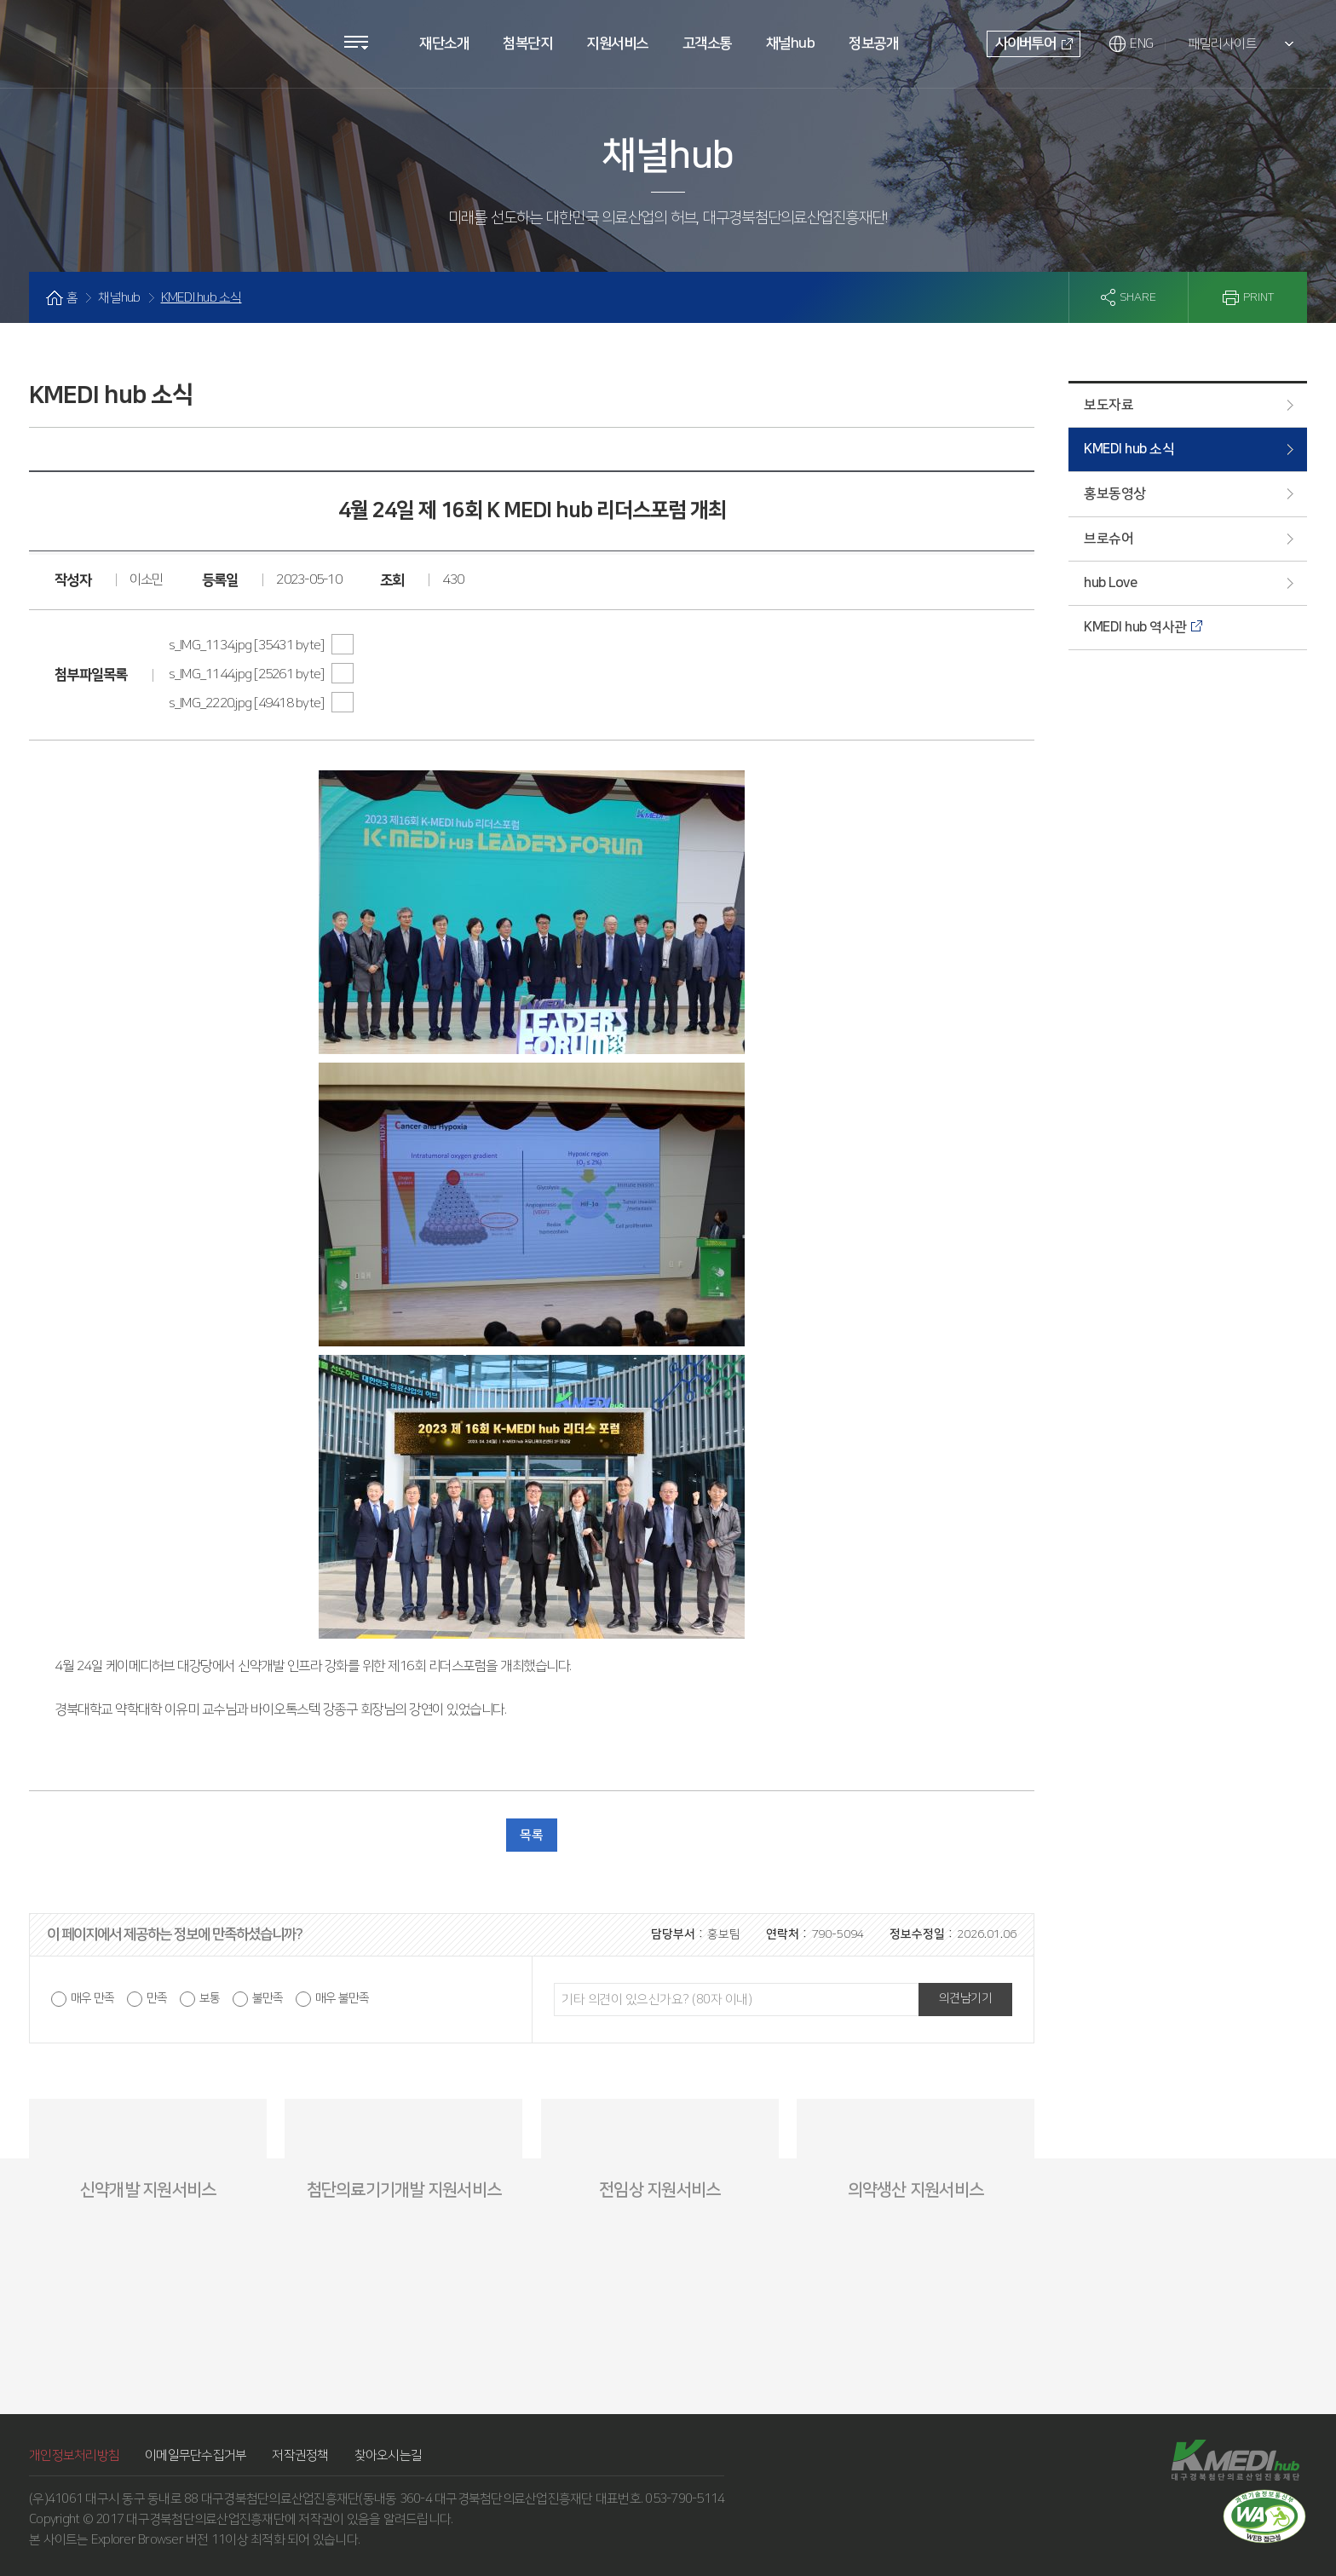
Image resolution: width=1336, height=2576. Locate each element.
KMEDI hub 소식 (1129, 449)
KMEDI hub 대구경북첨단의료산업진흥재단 (123, 36)
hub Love (1110, 583)
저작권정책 (300, 2455)
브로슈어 (1108, 538)
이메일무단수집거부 (195, 2455)
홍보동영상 (1115, 493)
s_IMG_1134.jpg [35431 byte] (248, 645)
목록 (532, 1835)
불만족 (267, 1998)
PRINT (1258, 297)
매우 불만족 (342, 1998)
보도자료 (1108, 404)
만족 (157, 1998)
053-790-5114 (684, 2499)
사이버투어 (1025, 43)
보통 (209, 1998)
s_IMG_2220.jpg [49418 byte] (248, 703)
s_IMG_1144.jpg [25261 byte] (248, 674)
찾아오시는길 (388, 2455)
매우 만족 (92, 1998)
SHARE (1138, 297)
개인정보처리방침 (74, 2455)
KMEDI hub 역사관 (1135, 627)
